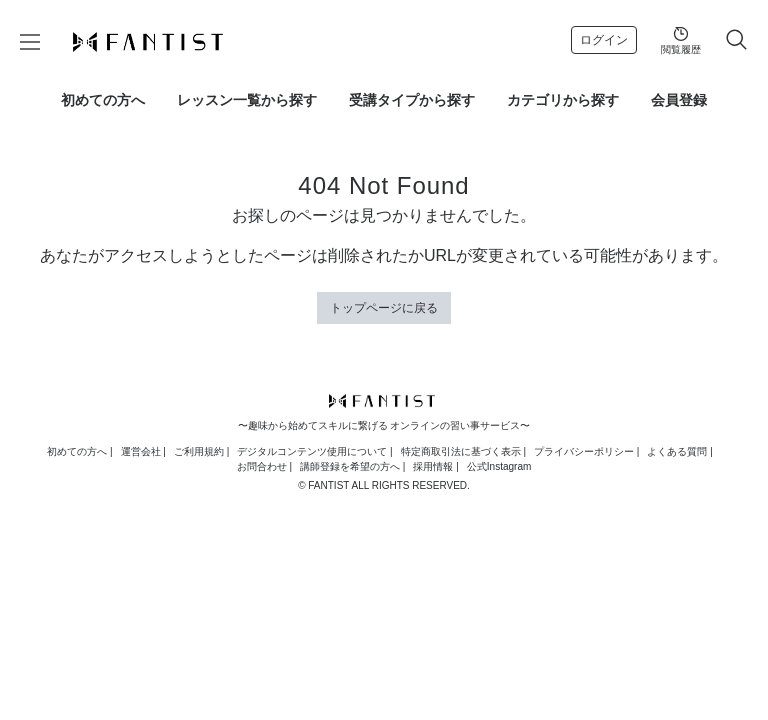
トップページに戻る (384, 308)
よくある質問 (677, 451)
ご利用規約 (199, 451)
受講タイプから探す (412, 100)
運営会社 (141, 451)
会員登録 (679, 100)
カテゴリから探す (563, 100)
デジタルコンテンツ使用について (312, 451)
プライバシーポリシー (584, 451)
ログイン (604, 40)
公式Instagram (499, 466)
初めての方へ (103, 100)
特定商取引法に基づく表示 (461, 451)
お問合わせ (262, 466)
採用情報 (433, 466)
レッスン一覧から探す (247, 100)
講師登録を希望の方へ (350, 466)
